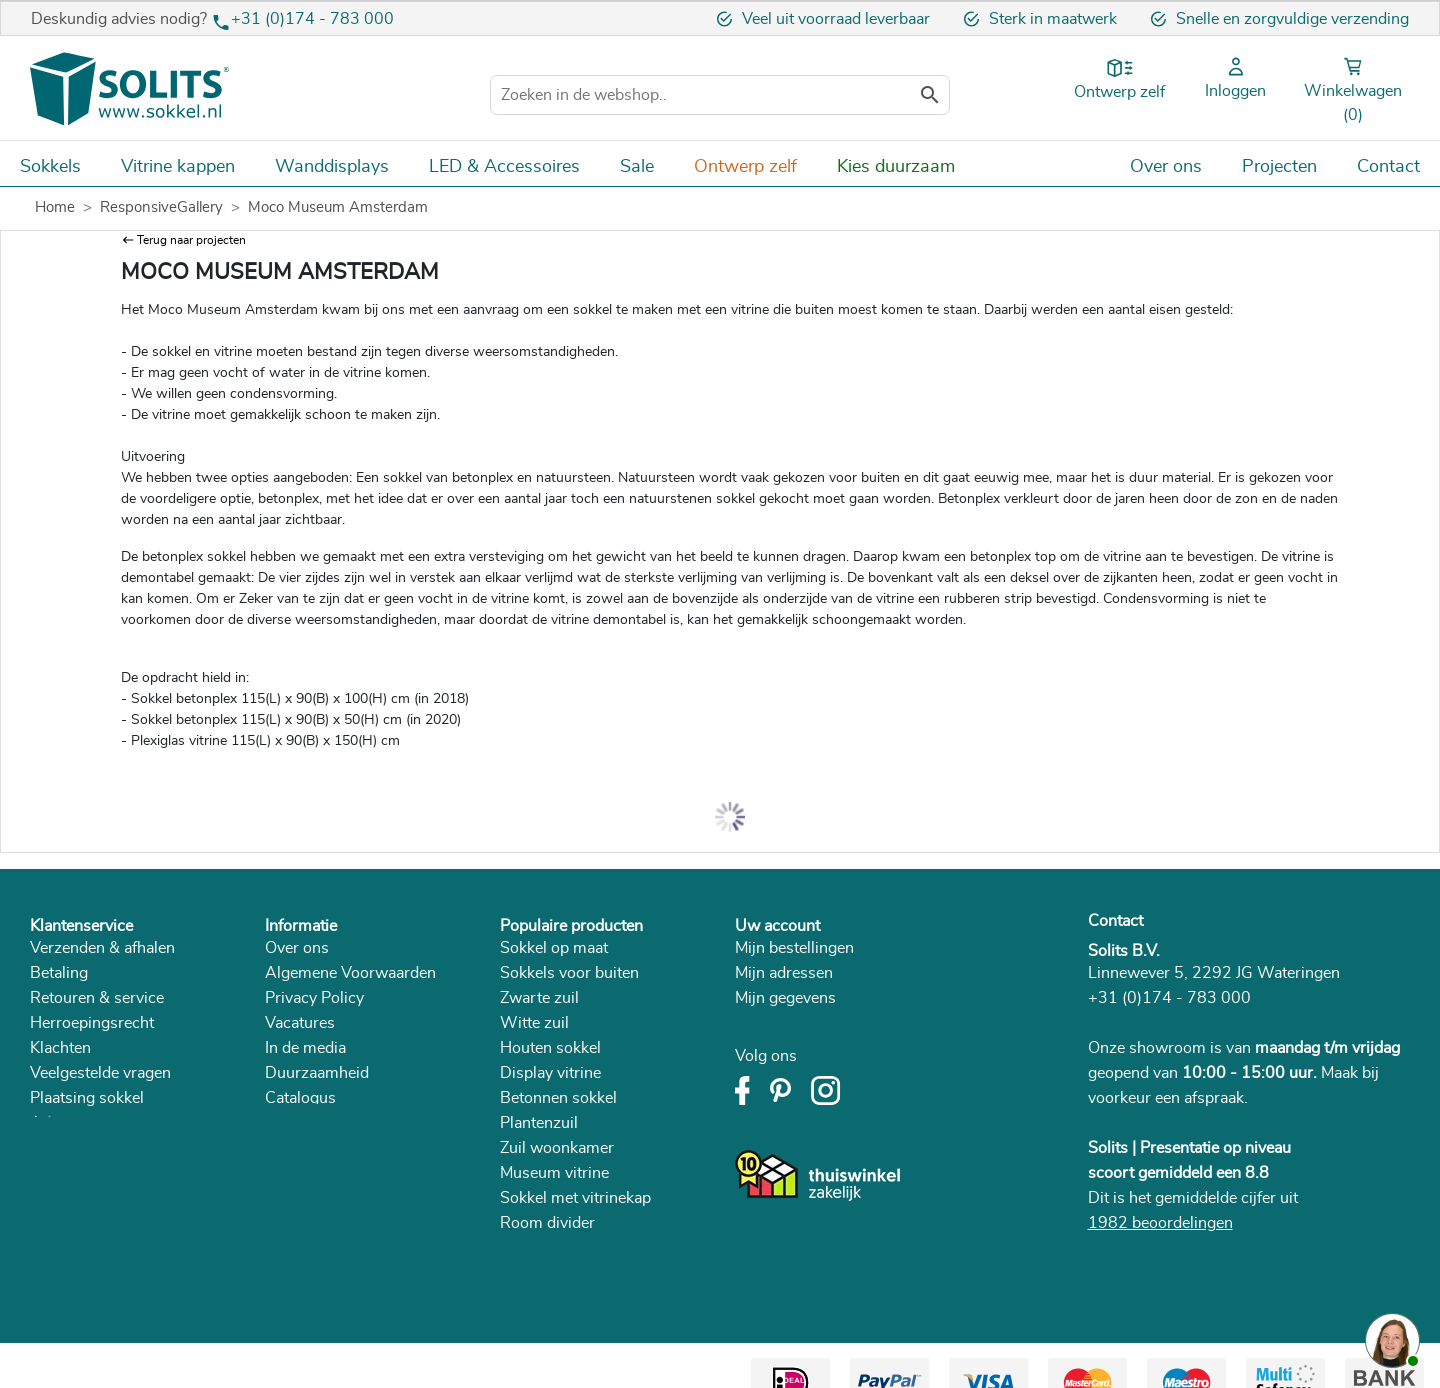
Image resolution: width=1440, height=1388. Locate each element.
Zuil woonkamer (557, 1148)
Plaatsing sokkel (87, 1098)
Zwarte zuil (539, 998)
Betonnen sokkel (558, 1098)
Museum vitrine (554, 1173)
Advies (54, 1123)
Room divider (547, 1223)
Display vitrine (550, 1073)
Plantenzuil (539, 1123)
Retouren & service (97, 998)
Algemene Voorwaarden (350, 973)
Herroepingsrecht (92, 1023)
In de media (305, 1048)
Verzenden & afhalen (102, 948)
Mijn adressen (784, 973)
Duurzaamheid (317, 1073)
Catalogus (300, 1098)
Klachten (60, 1048)
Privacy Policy (314, 998)
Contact (1115, 921)
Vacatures (300, 1023)
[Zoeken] (720, 95)
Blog (281, 1123)
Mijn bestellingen (794, 948)
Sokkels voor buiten (569, 973)
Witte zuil (534, 1023)
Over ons (297, 948)
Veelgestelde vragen (100, 1073)
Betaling (59, 973)
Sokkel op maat (554, 948)
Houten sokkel (550, 1048)
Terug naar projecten (191, 240)
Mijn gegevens (785, 998)
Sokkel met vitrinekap (575, 1198)
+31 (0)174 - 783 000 (312, 19)
